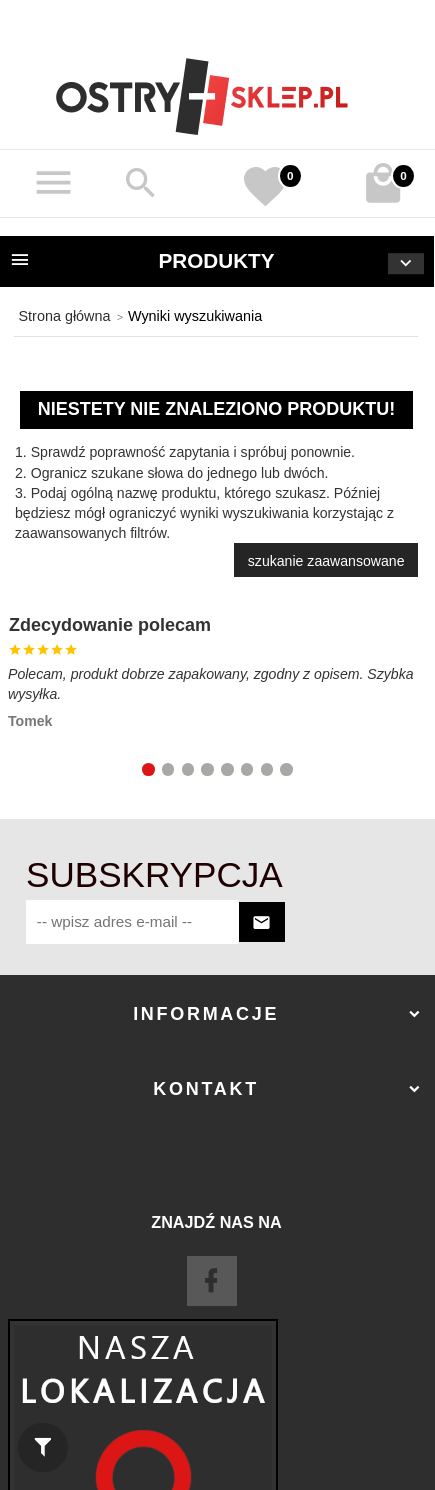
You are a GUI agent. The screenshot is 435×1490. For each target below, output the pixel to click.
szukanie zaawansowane (326, 561)
